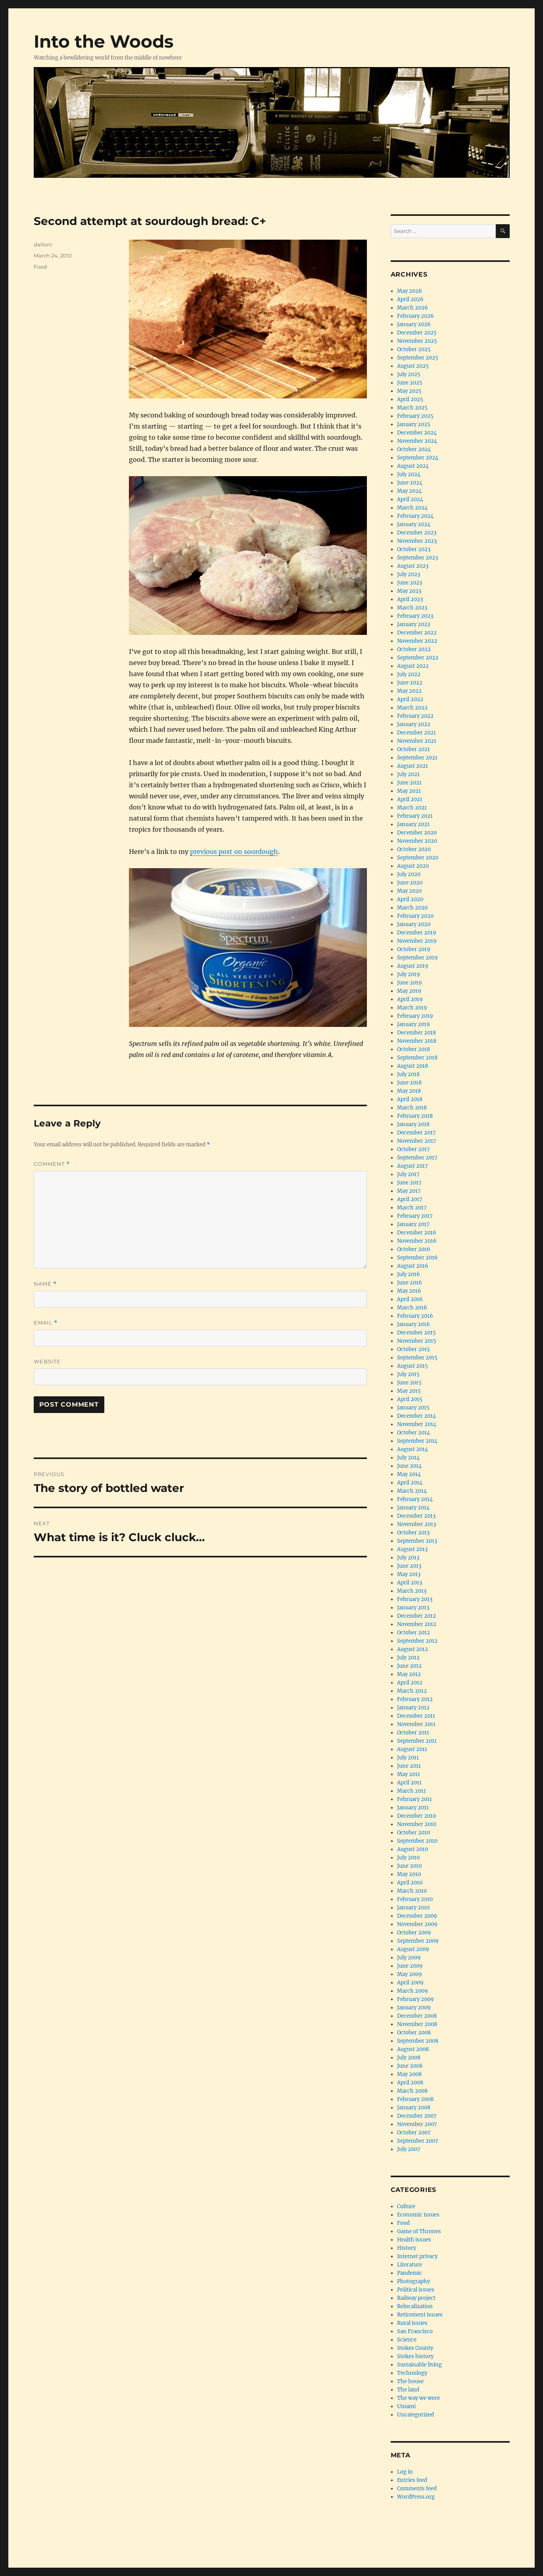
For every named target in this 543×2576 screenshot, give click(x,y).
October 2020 (414, 849)
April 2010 (409, 1882)
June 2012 (409, 1666)
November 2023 (417, 541)
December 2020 (417, 832)
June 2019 (409, 982)
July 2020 (408, 874)
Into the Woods (103, 41)
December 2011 (416, 1716)
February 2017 (415, 1216)
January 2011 (413, 1807)
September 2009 (418, 1941)
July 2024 (408, 474)
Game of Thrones (419, 2231)
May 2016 (409, 1291)
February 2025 (415, 416)
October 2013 (413, 1532)
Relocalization (415, 2306)
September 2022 (417, 657)
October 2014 (413, 1432)
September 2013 (417, 1541)
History (406, 2248)
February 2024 (415, 516)
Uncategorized (415, 2414)
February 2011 (414, 1799)
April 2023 (410, 599)
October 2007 (414, 2132)
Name (45, 1283)
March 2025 (412, 407)
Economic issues (418, 2214)
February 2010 (415, 1899)
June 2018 (409, 1082)
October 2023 (413, 549)
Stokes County (415, 2348)
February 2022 (415, 716)
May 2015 (409, 1391)
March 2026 (412, 307)
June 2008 (409, 2066)
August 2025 (413, 366)
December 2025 (417, 332)
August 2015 (412, 1366)
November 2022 (417, 641)
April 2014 (409, 1482)
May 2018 (409, 1091)
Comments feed (417, 2488)
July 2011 (408, 1757)
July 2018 (408, 1074)
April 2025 (410, 399)
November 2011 (416, 1724)
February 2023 (415, 616)
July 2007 (408, 2149)
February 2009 (415, 1999)
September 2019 (417, 957)
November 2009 (417, 1924)
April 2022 (410, 699)
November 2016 (417, 1241)
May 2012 (409, 1674)
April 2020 (410, 899)
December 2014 (416, 1416)
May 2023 (409, 591)
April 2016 (410, 1299)
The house (410, 2381)
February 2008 (415, 2099)
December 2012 (416, 1616)
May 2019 (409, 991)
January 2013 (413, 1607)
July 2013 (408, 1557)
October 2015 (413, 1349)
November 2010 (416, 1824)
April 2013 (409, 1582)
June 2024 (409, 482)
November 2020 (417, 841)
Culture (406, 2206)
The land (408, 2389)
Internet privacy (417, 2256)
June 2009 (410, 1966)
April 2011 (409, 1782)
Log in (405, 2471)
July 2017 (408, 1174)
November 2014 (416, 1424)
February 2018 (415, 1116)
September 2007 (417, 2141)
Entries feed (412, 2480)
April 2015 (409, 1399)
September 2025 (417, 357)
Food (40, 266)
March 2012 (412, 1691)
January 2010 (413, 1907)
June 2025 (409, 382)
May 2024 (409, 491)
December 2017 (416, 1132)
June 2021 (409, 782)
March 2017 (412, 1207)
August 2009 (413, 1949)
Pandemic (409, 2273)
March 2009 (412, 1991)
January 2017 (413, 1224)
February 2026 (415, 316)
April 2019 (410, 999)
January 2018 (413, 1124)
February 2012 (415, 1699)
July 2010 (408, 1857)
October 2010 (413, 1832)
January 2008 (413, 2107)
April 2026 (410, 299)
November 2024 (417, 441)
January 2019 (413, 1024)
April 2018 (409, 1099)
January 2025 (413, 424)
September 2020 (417, 857)
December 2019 (416, 932)
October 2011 (413, 1732)
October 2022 (414, 649)
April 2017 (409, 1199)
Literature (409, 2264)
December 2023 (416, 532)
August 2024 (413, 466)
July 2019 (408, 974)
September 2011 (417, 1741)
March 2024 (412, 507)
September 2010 (417, 1841)
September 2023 (417, 557)
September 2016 (417, 1257)
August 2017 (412, 1166)
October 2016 (413, 1249)
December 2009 (417, 1916)
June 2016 (409, 1282)
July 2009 (409, 1957)
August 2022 (413, 666)
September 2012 (417, 1641)
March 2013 (411, 1591)
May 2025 (409, 391)
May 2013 (408, 1574)
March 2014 (412, 1491)
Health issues (414, 2239)
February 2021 (415, 816)
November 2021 (416, 741)
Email (46, 1322)
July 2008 (408, 2057)
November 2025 (417, 341)
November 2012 (416, 1624)
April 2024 (410, 499)
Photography (413, 2281)
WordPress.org (416, 2496)
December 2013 (416, 1516)
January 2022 (413, 724)
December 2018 (416, 1032)
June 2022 (409, 682)
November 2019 (417, 941)
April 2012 (409, 1682)
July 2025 (408, 374)
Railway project (416, 2298)
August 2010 (412, 1849)
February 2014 (415, 1499)
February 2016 (415, 1316)
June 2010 (409, 1866)
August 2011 (412, 1749)
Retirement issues (420, 2314)
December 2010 (416, 1816)
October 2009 (414, 1932)
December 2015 (416, 1332)
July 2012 (408, 1657)
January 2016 (413, 1324)
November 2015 (416, 1341)
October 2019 (413, 949)
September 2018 (417, 1057)
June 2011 (409, 1766)
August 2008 (413, 2049)
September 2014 (417, 1441)
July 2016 (408, 1274)
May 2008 (409, 2074)
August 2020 (413, 866)
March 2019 (412, 1007)
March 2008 (412, 2091)
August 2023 (412, 566)
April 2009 (410, 1982)
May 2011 (408, 1774)
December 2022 (417, 632)
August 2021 (412, 766)
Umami (406, 2406)
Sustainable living (419, 2364)
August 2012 (412, 1649)
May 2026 (409, 291)
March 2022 (412, 707)
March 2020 (412, 907)
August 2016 (412, 1266)
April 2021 (409, 799)
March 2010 (412, 1891)
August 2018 (412, 1066)
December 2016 (416, 1232)
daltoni (43, 244)
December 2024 (417, 432)
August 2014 (412, 1449)
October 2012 (413, 1632)
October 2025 (414, 349)
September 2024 (417, 457)
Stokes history (415, 2356)
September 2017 (417, 1157)
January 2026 (414, 324)
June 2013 (409, 1566)
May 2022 (409, 691)
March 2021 (412, 807)
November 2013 (416, 1524)
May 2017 (409, 1191)
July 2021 (408, 774)
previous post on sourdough (234, 851)
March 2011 (411, 1791)
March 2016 (412, 1307)
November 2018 (416, 1041)
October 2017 (413, 1149)
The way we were (418, 2398)
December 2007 (417, 2116)
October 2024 (414, 449)
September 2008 (417, 2041)
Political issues (415, 2289)
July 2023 (408, 574)
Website (47, 1361)
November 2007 (417, 2124)
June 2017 (409, 1182)
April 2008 (410, 2082)
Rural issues (412, 2323)
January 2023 (413, 624)
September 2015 (417, 1357)
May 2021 (409, 791)
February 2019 (415, 1016)
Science (406, 2339)
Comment (52, 1164)
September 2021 (417, 757)
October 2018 (413, 1049)
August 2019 (412, 966)
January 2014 (413, 1507)
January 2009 (414, 2007)
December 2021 (416, 732)
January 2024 (413, 524)
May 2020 (409, 891)
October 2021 (413, 749)
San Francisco (415, 2331)
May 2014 (409, 1474)
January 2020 (413, 924)
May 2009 (409, 1974)
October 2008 (414, 2032)
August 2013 (412, 1549)
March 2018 (412, 1107)
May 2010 (409, 1874)
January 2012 (413, 1707)
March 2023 (412, 607)
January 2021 (413, 824)
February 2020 (415, 916)
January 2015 (413, 1407)
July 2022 (408, 674)
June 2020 (409, 882)
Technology (412, 2373)
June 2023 (409, 582)
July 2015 (408, 1374)
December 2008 (417, 2016)
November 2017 (416, 1141)
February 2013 (414, 1599)
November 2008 (417, 2024)
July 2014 (408, 1457)
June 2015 (409, 1382)
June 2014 (409, 1466)
